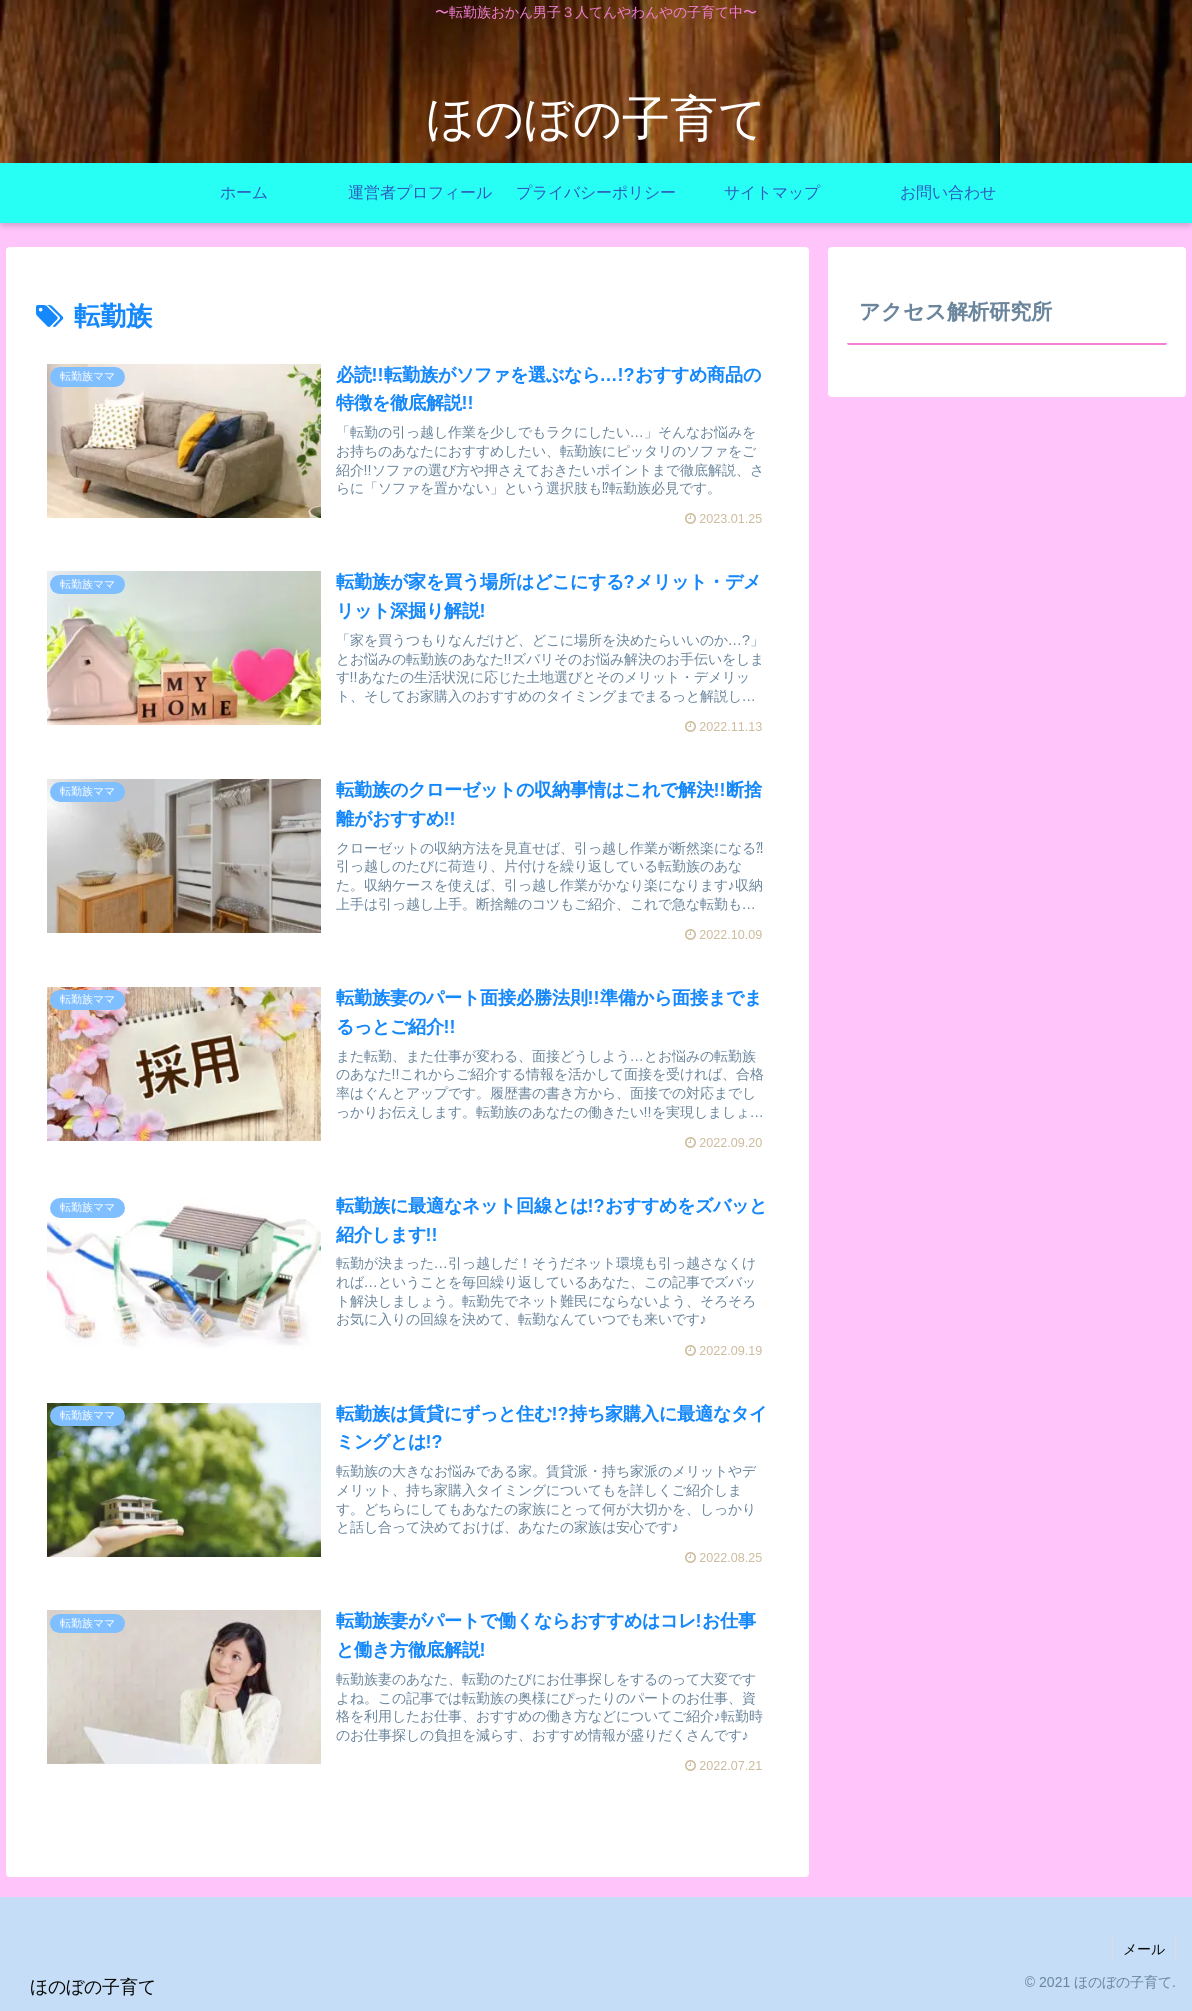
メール (1144, 1949)
